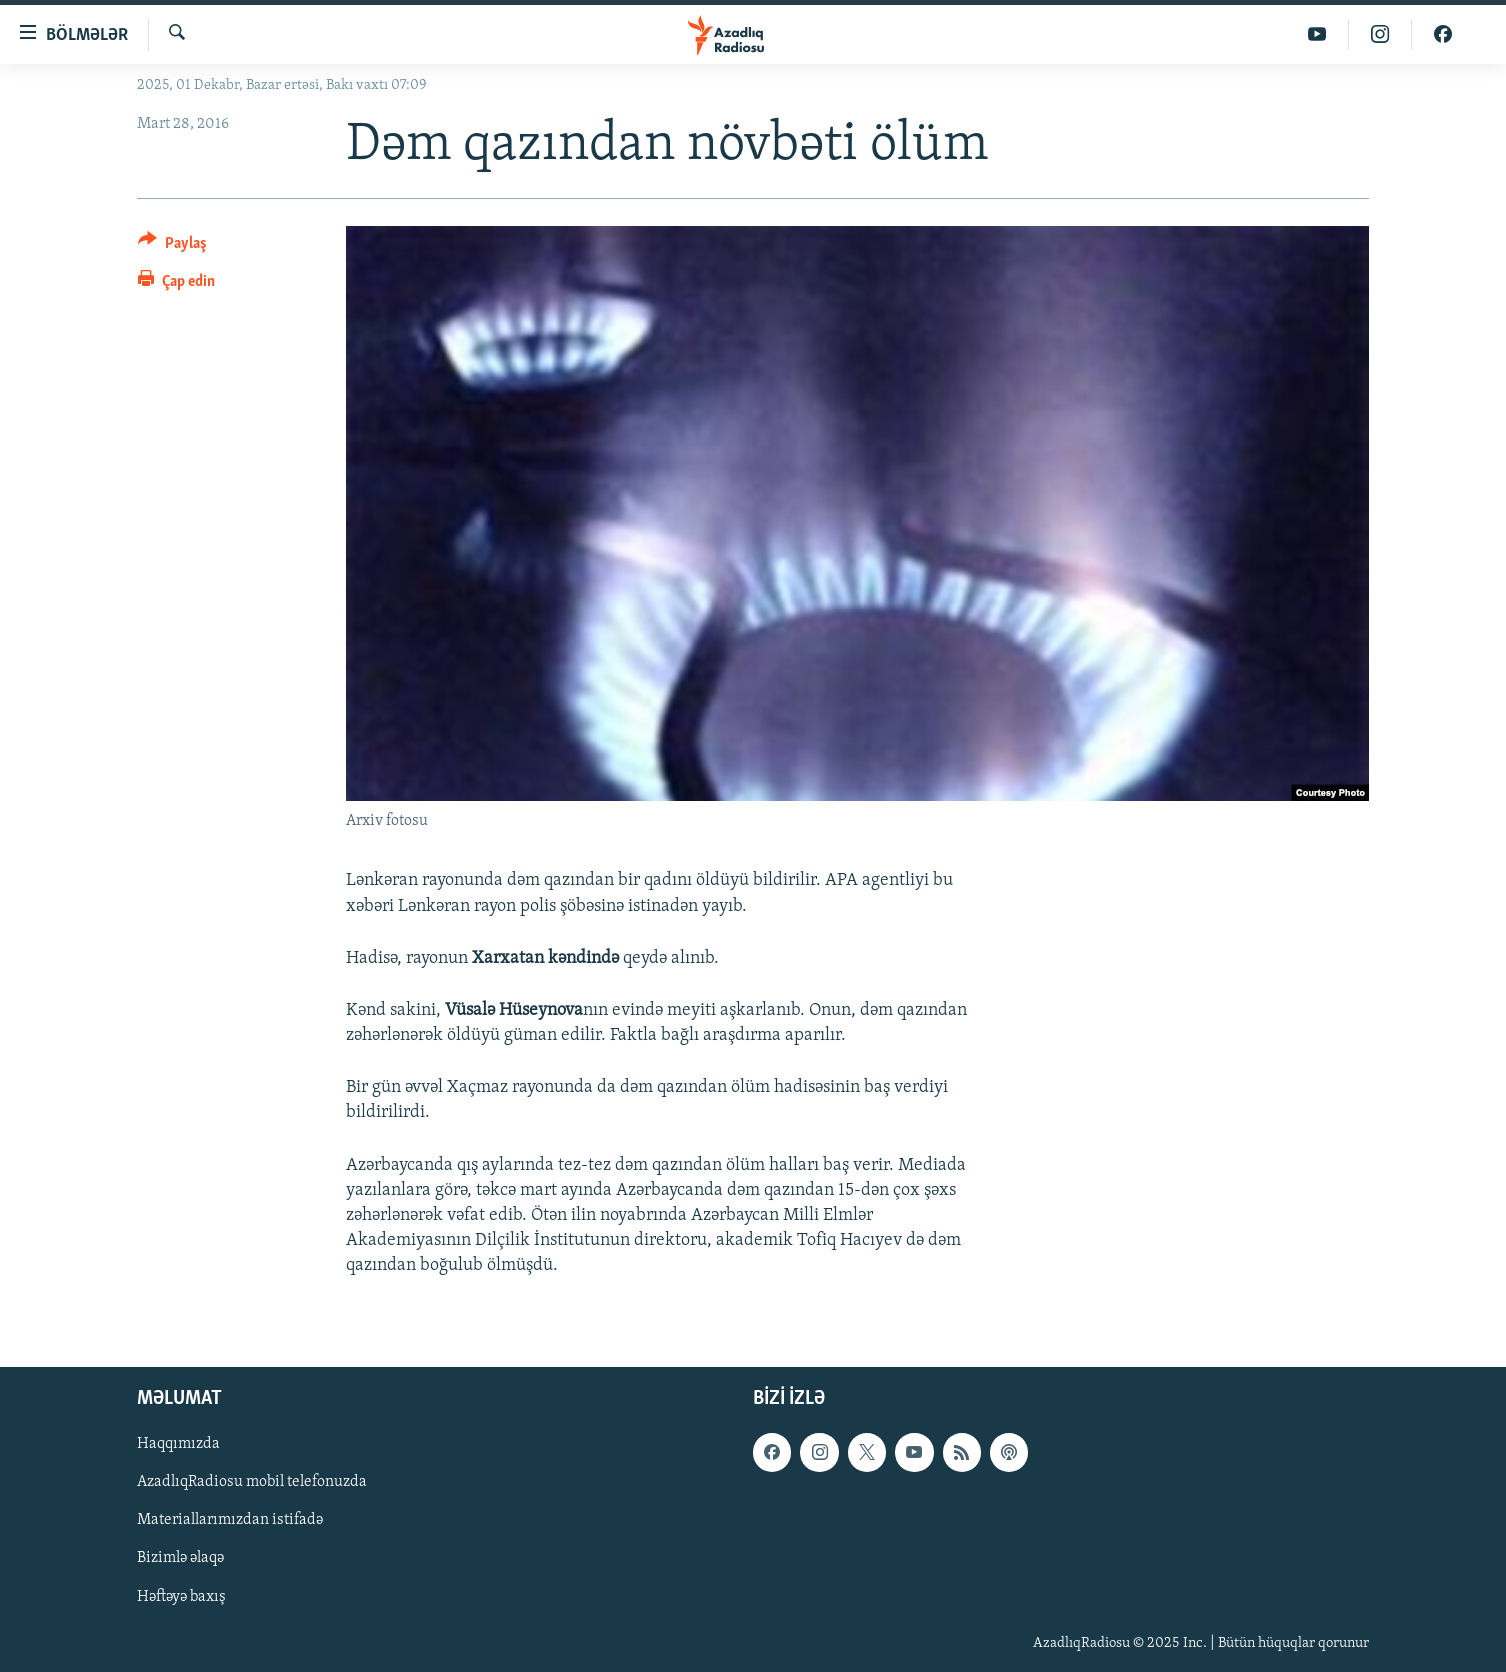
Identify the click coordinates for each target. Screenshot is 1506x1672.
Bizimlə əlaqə (180, 1558)
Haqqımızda (178, 1444)
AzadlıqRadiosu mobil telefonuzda (252, 1482)
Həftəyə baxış (181, 1596)
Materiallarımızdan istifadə (230, 1520)
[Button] (172, 246)
